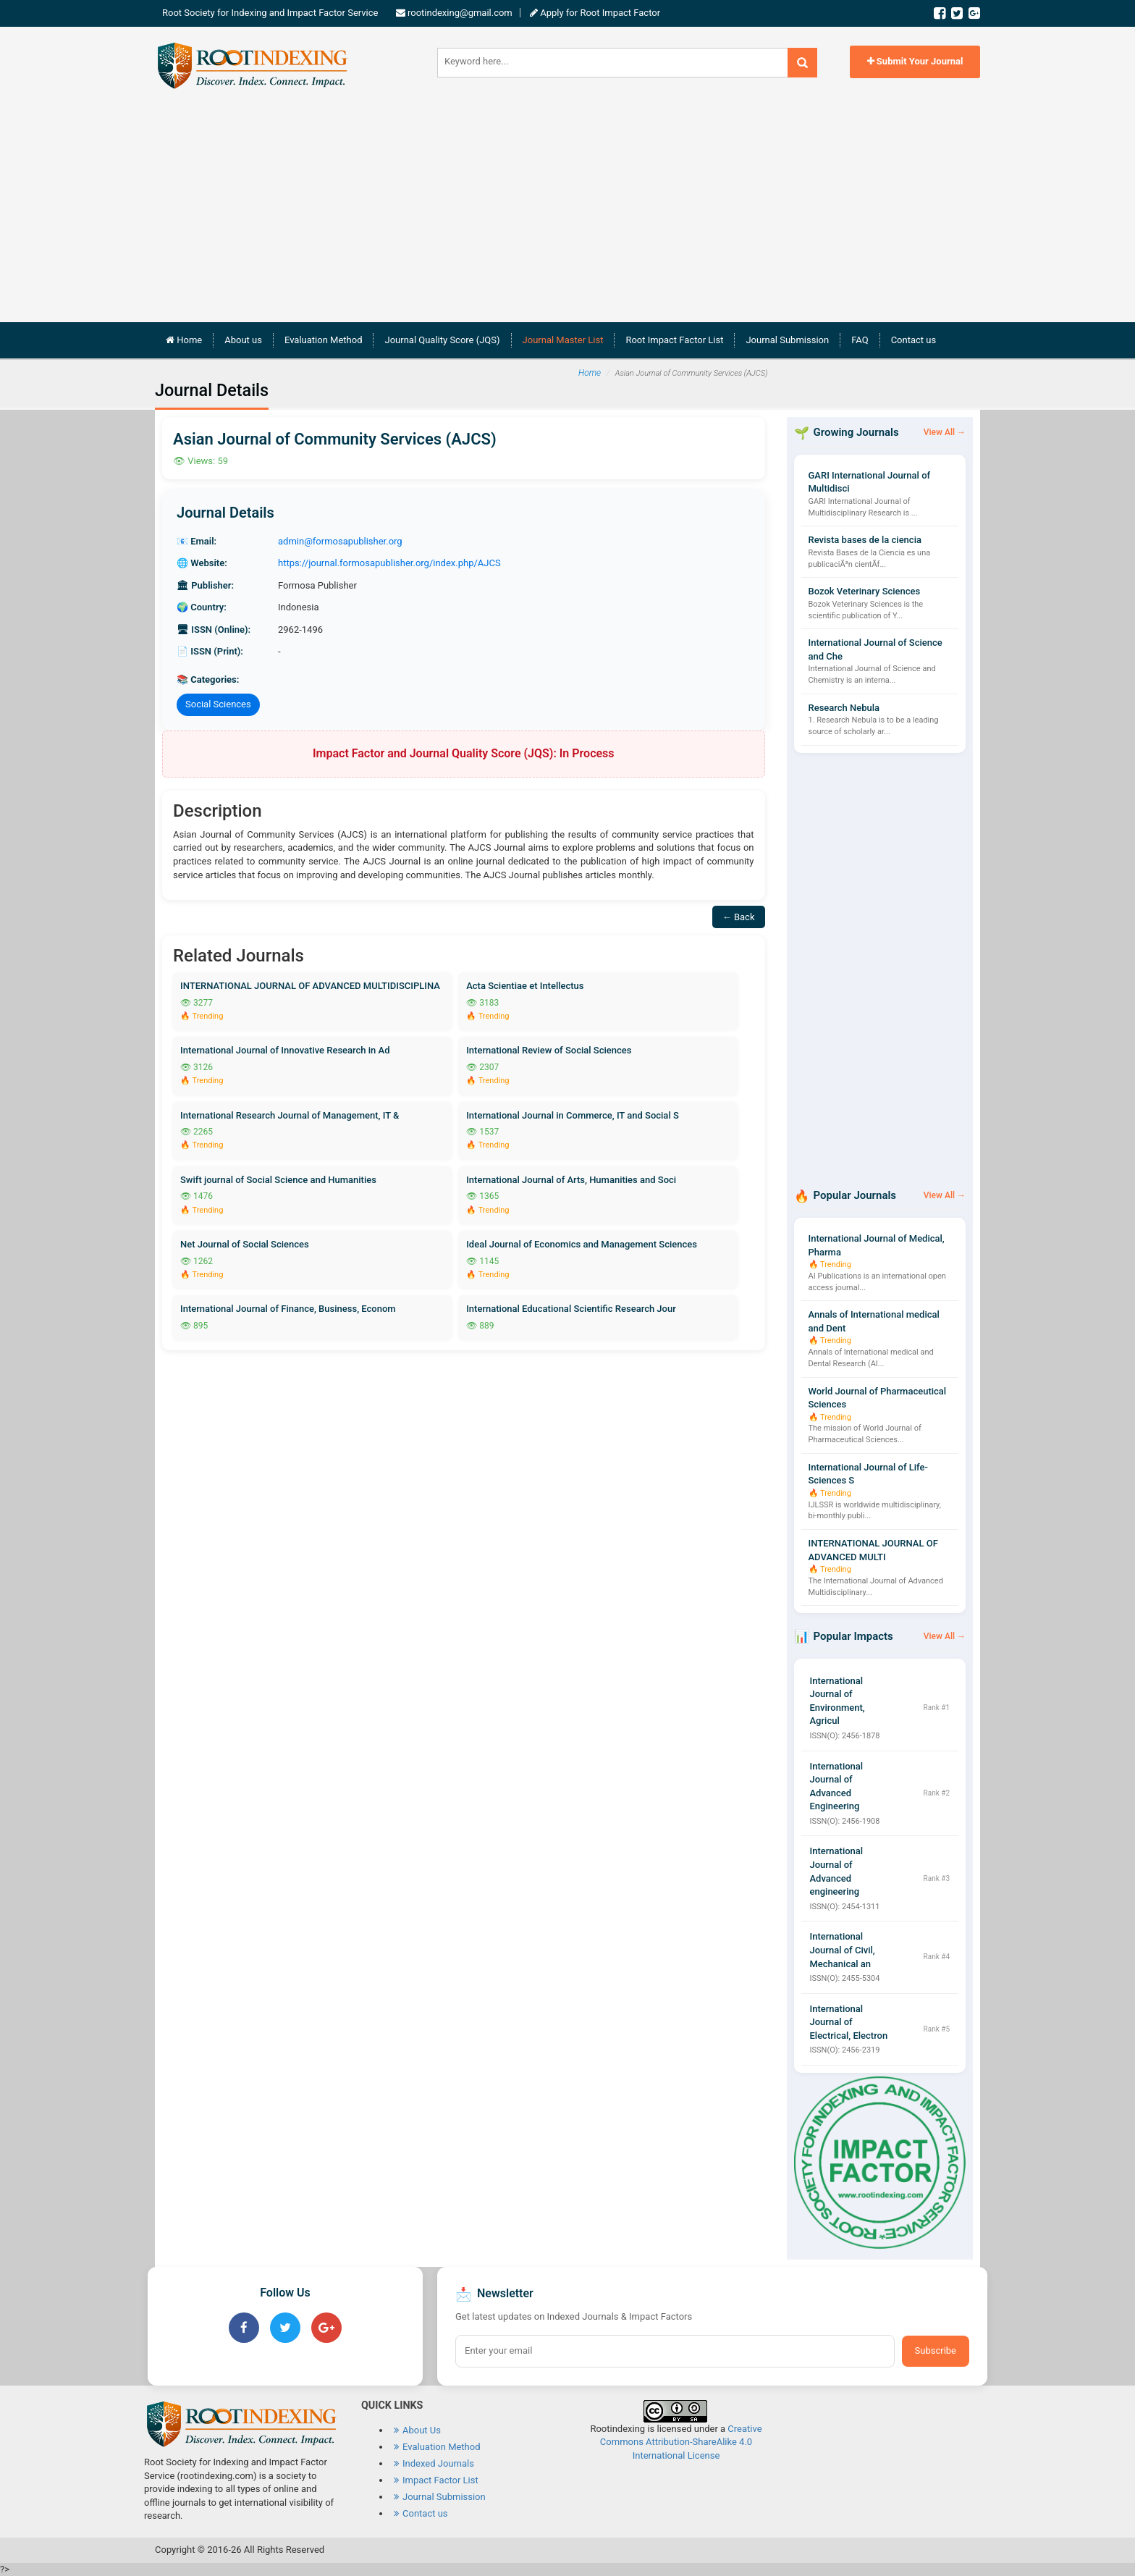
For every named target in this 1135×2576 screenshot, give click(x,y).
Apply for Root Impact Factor (599, 12)
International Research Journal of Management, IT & (289, 1115)
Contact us (914, 339)
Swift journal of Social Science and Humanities (278, 1179)
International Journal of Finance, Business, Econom (288, 1308)
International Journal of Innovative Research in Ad (285, 1050)
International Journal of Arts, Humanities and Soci (571, 1179)
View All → (945, 432)
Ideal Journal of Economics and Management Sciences (581, 1244)
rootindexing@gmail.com (460, 12)
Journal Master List (563, 339)
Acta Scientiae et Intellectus (524, 985)
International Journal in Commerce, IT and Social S (572, 1115)
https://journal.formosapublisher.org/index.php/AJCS (389, 562)
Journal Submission (787, 339)
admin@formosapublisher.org (340, 541)
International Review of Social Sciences (548, 1050)
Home (189, 339)
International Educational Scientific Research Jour (571, 1308)
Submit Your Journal (915, 61)
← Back (738, 917)
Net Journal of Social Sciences (244, 1244)
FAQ (859, 339)
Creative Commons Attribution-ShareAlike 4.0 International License (681, 2442)
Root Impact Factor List (674, 339)
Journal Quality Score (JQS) (441, 339)
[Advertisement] (567, 199)
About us (243, 339)
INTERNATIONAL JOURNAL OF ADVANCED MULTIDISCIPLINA (310, 985)
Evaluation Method (323, 339)
